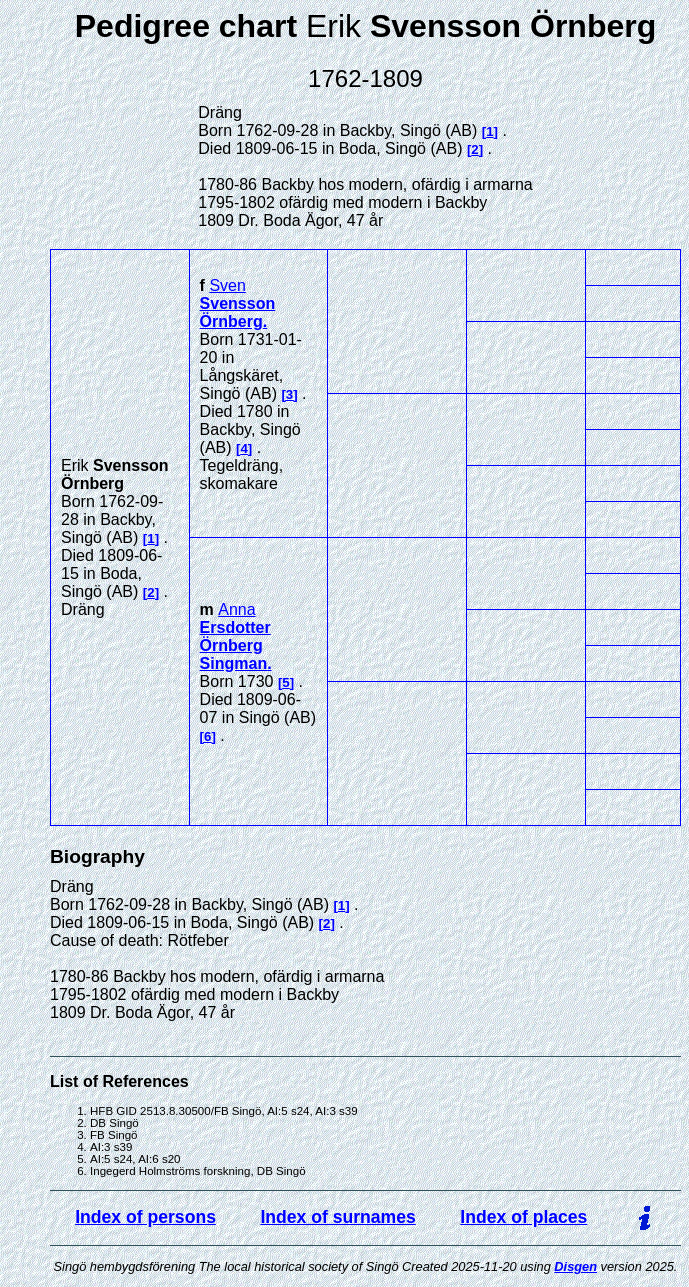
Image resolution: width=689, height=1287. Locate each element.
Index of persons (145, 1217)
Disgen (575, 1266)
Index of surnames (337, 1217)
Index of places (523, 1217)
